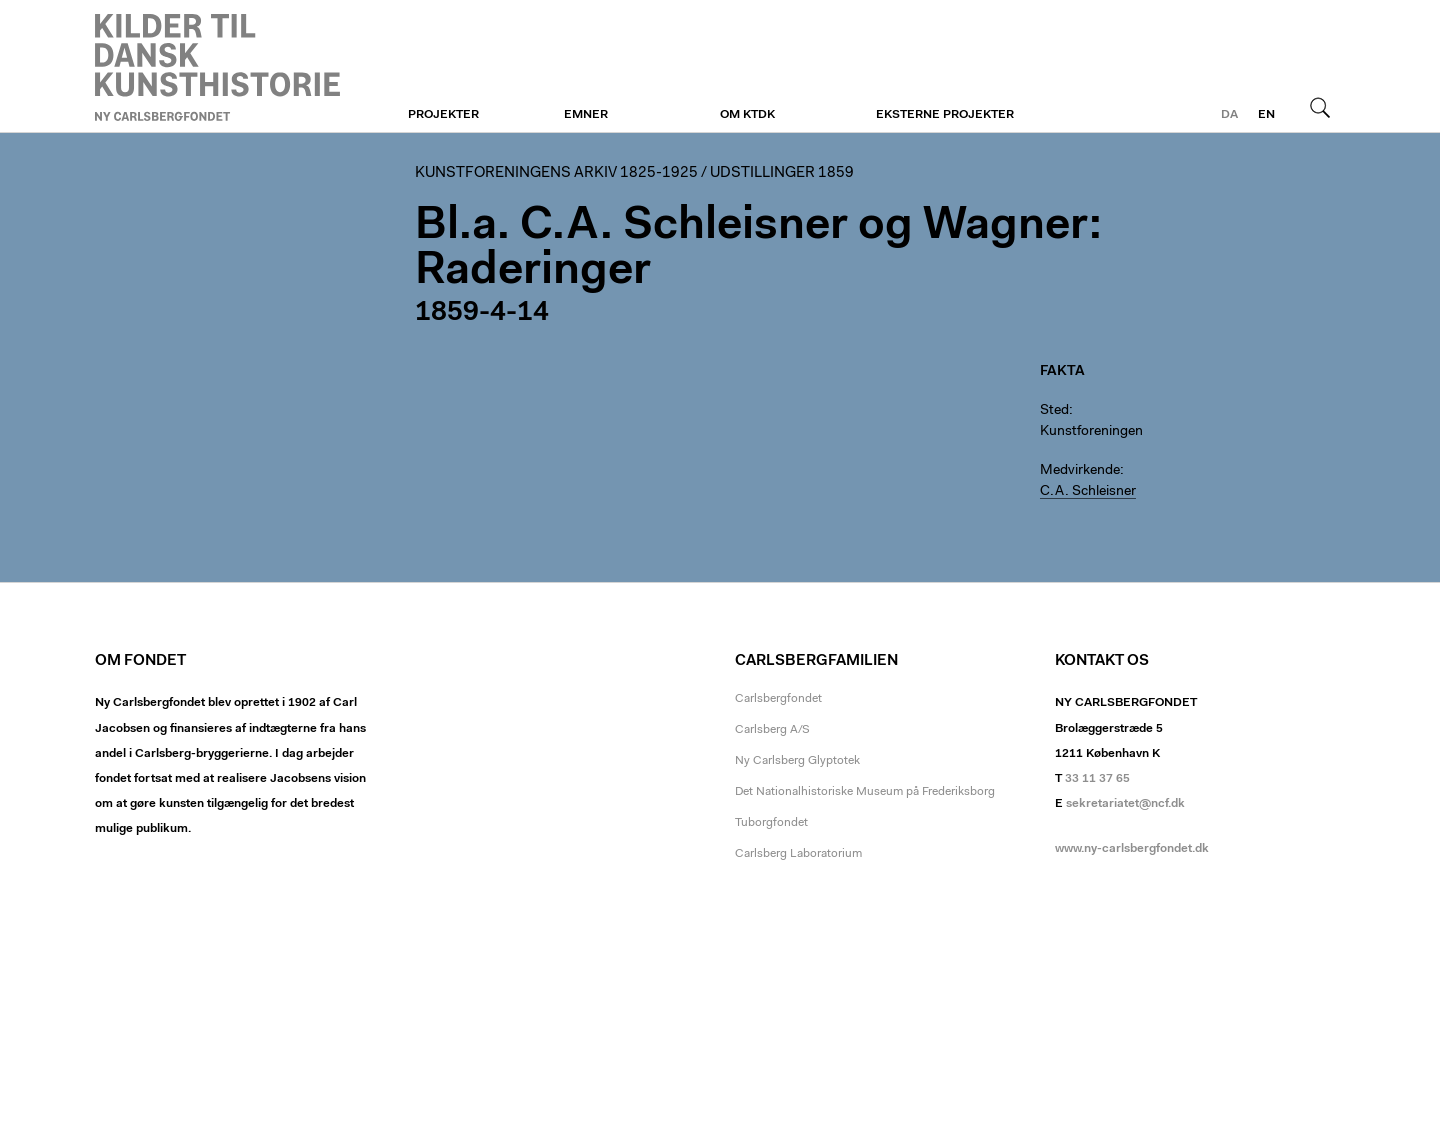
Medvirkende (1080, 471)
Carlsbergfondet (778, 699)
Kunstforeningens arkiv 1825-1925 (556, 173)
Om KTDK (747, 115)
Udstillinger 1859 (782, 173)
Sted (1054, 411)
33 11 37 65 (1097, 779)
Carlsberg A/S (772, 730)
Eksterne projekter (945, 115)
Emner (586, 115)
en (1266, 115)
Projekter (443, 115)
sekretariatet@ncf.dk (1125, 804)
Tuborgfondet (771, 823)
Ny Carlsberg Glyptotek (797, 761)
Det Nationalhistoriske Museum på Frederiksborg (865, 792)
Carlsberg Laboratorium (798, 854)
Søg (1320, 107)
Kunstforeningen (217, 67)
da (1229, 115)
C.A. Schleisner (1088, 492)
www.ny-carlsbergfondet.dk (1132, 849)
